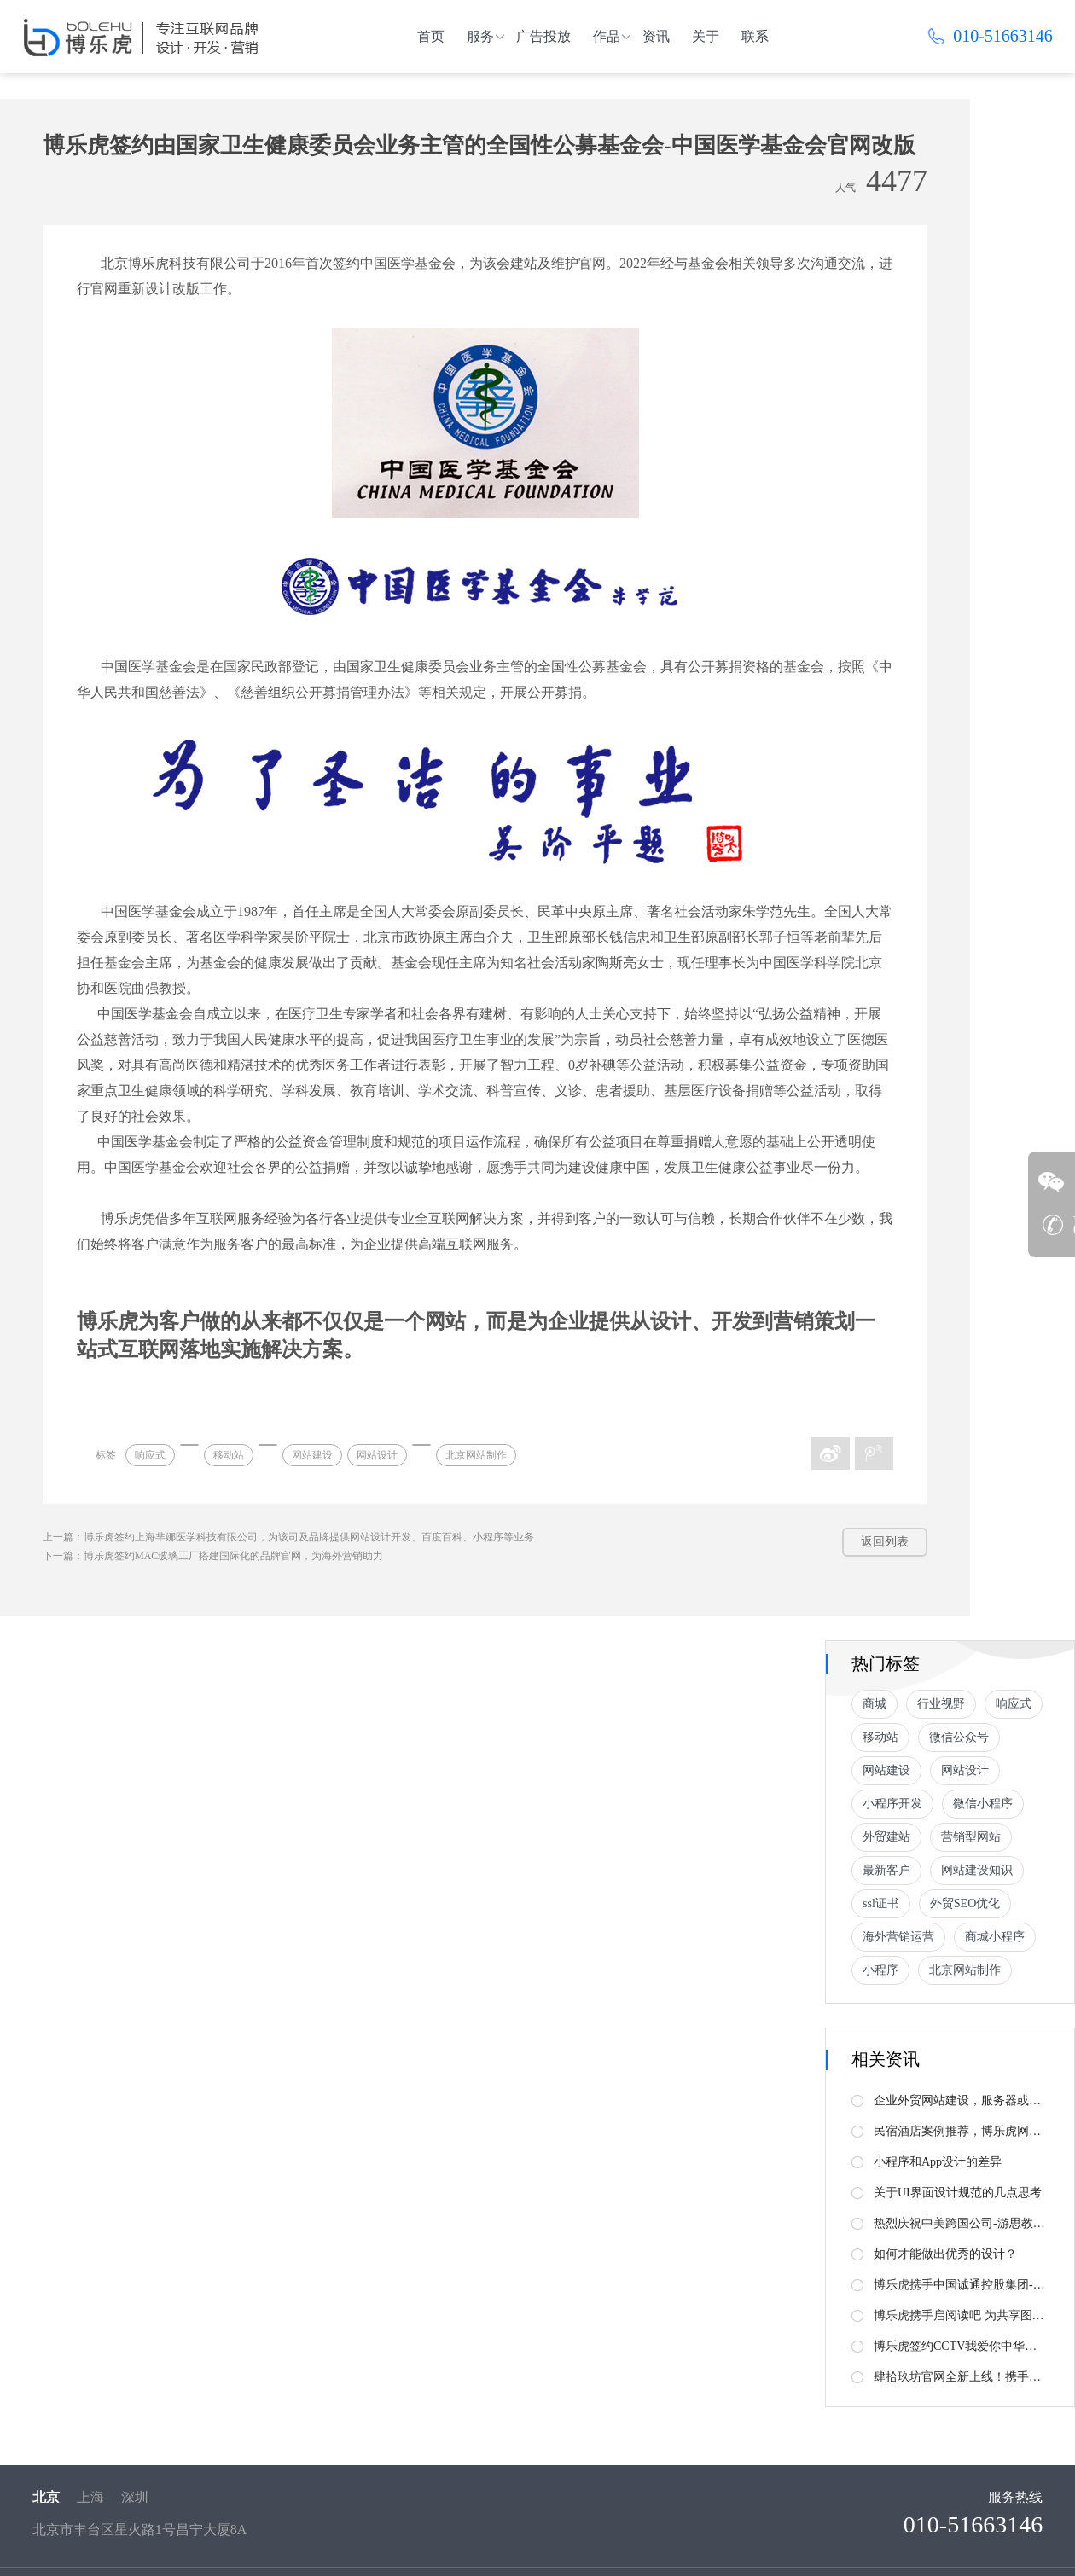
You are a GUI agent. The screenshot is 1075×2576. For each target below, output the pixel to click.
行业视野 (941, 1703)
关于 (705, 36)
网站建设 (312, 1455)
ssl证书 (881, 1903)
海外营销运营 (898, 1936)
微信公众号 (959, 1737)
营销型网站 (971, 1836)
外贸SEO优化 (965, 1903)
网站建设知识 (977, 1870)
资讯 (656, 36)
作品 (606, 36)
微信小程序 (983, 1803)
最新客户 (886, 1870)
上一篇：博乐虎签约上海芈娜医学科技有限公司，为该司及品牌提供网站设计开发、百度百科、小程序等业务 (288, 1537)
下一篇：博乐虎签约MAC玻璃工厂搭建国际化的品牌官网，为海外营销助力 (213, 1556)
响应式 (150, 1455)
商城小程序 (995, 1936)
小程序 (880, 1970)
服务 (480, 36)
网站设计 (377, 1455)
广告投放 (543, 36)
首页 (431, 36)
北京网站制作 (476, 1455)
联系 (755, 36)
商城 (874, 1703)
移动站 (228, 1455)
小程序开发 (892, 1803)
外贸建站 (886, 1836)
